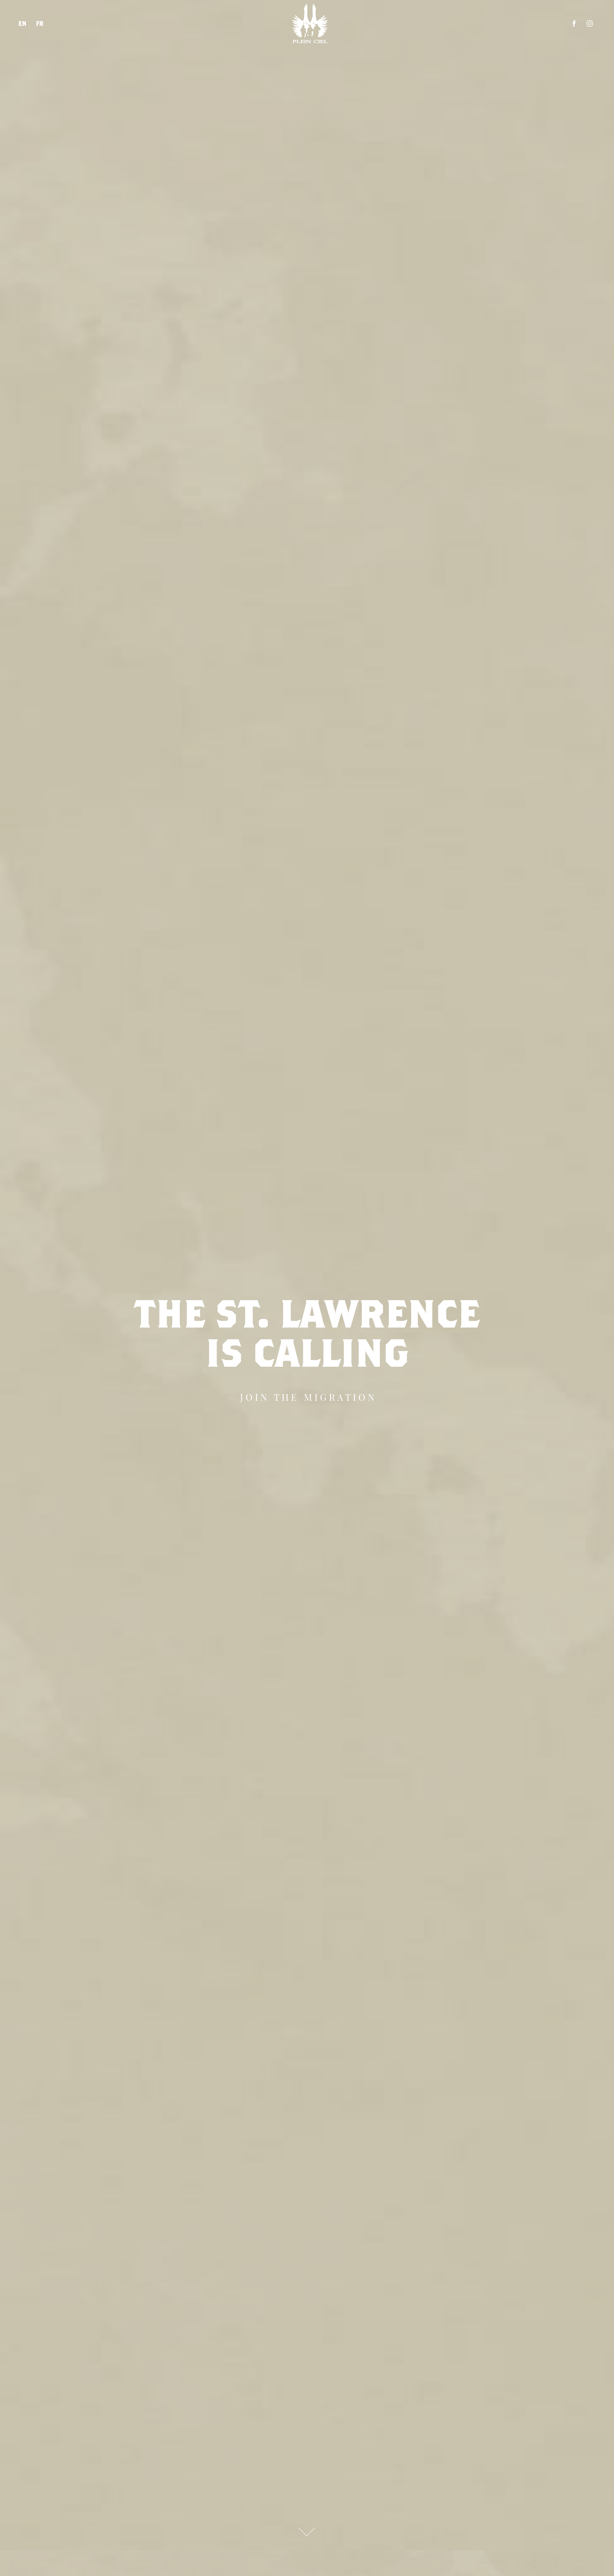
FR (39, 23)
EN (22, 23)
